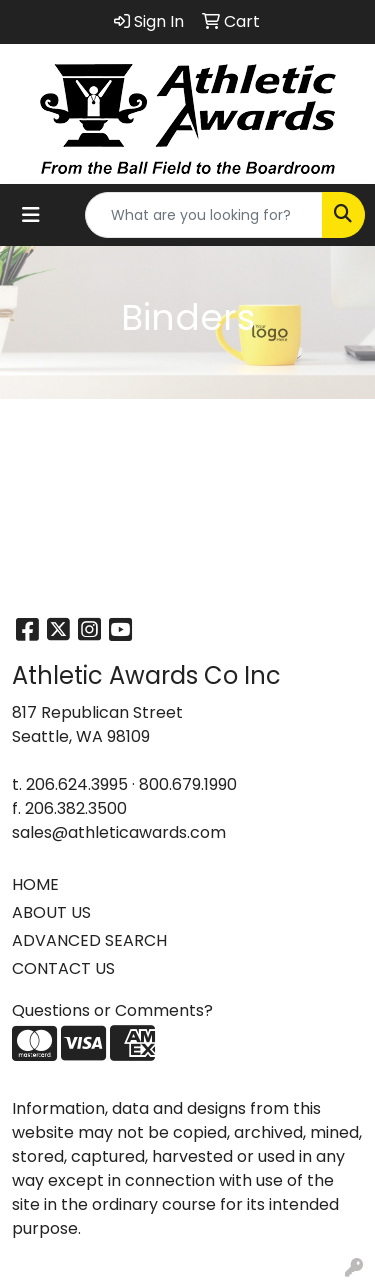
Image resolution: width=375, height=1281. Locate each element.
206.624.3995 (77, 784)
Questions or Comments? (112, 1010)
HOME (35, 884)
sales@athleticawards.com (119, 832)
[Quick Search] (204, 215)
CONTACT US (63, 968)
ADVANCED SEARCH (89, 940)
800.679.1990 (188, 784)
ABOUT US (51, 912)
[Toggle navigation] (31, 215)
